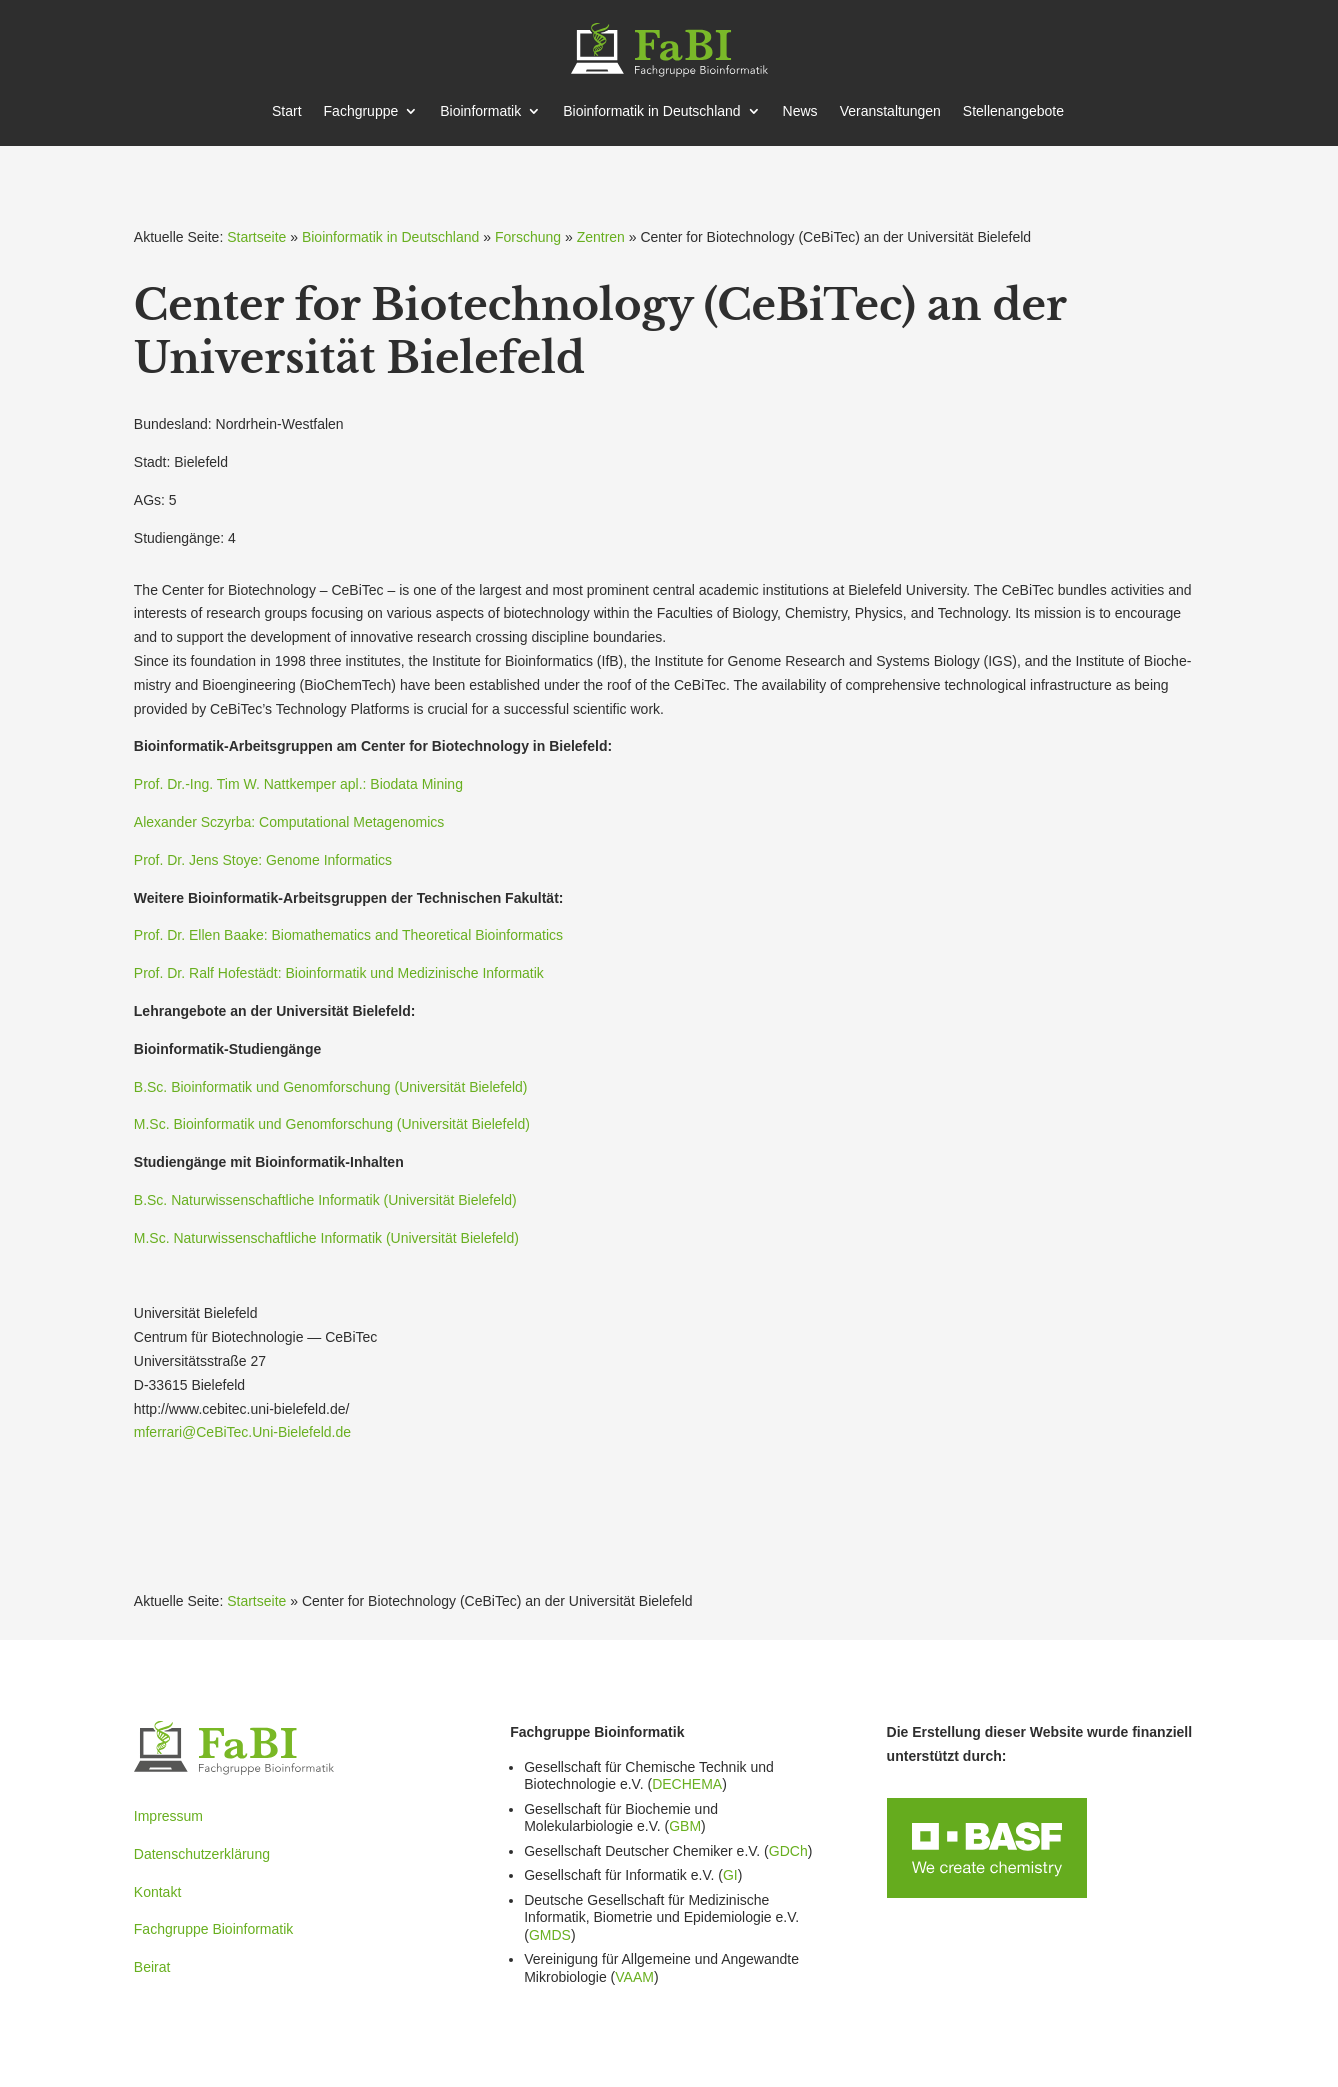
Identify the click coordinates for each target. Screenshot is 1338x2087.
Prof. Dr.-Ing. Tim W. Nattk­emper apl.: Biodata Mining (298, 784)
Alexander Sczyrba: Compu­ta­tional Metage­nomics (289, 822)
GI (730, 1875)
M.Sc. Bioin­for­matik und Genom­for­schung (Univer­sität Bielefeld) (332, 1124)
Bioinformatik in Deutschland (390, 237)
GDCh (788, 1851)
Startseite (256, 237)
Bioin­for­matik (480, 111)
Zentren (601, 237)
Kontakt (157, 1892)
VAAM (634, 1977)
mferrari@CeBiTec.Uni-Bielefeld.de (242, 1432)
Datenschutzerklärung (202, 1854)
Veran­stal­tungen (890, 111)
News (800, 111)
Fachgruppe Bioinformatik (214, 1929)
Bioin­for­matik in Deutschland (651, 111)
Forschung (528, 237)
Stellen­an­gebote (1013, 111)
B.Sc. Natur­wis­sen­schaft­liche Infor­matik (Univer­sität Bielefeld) (325, 1200)
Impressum (168, 1816)
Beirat (152, 1967)
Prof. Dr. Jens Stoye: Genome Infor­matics (263, 860)
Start (287, 111)
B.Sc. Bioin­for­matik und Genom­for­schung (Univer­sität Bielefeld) (331, 1087)
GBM (685, 1826)
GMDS (550, 1935)
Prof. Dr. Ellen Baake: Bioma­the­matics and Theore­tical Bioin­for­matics (348, 935)
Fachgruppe (361, 111)
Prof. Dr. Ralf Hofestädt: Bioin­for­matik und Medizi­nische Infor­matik (339, 973)
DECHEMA (687, 1784)
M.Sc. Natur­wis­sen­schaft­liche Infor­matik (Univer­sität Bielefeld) (326, 1238)
